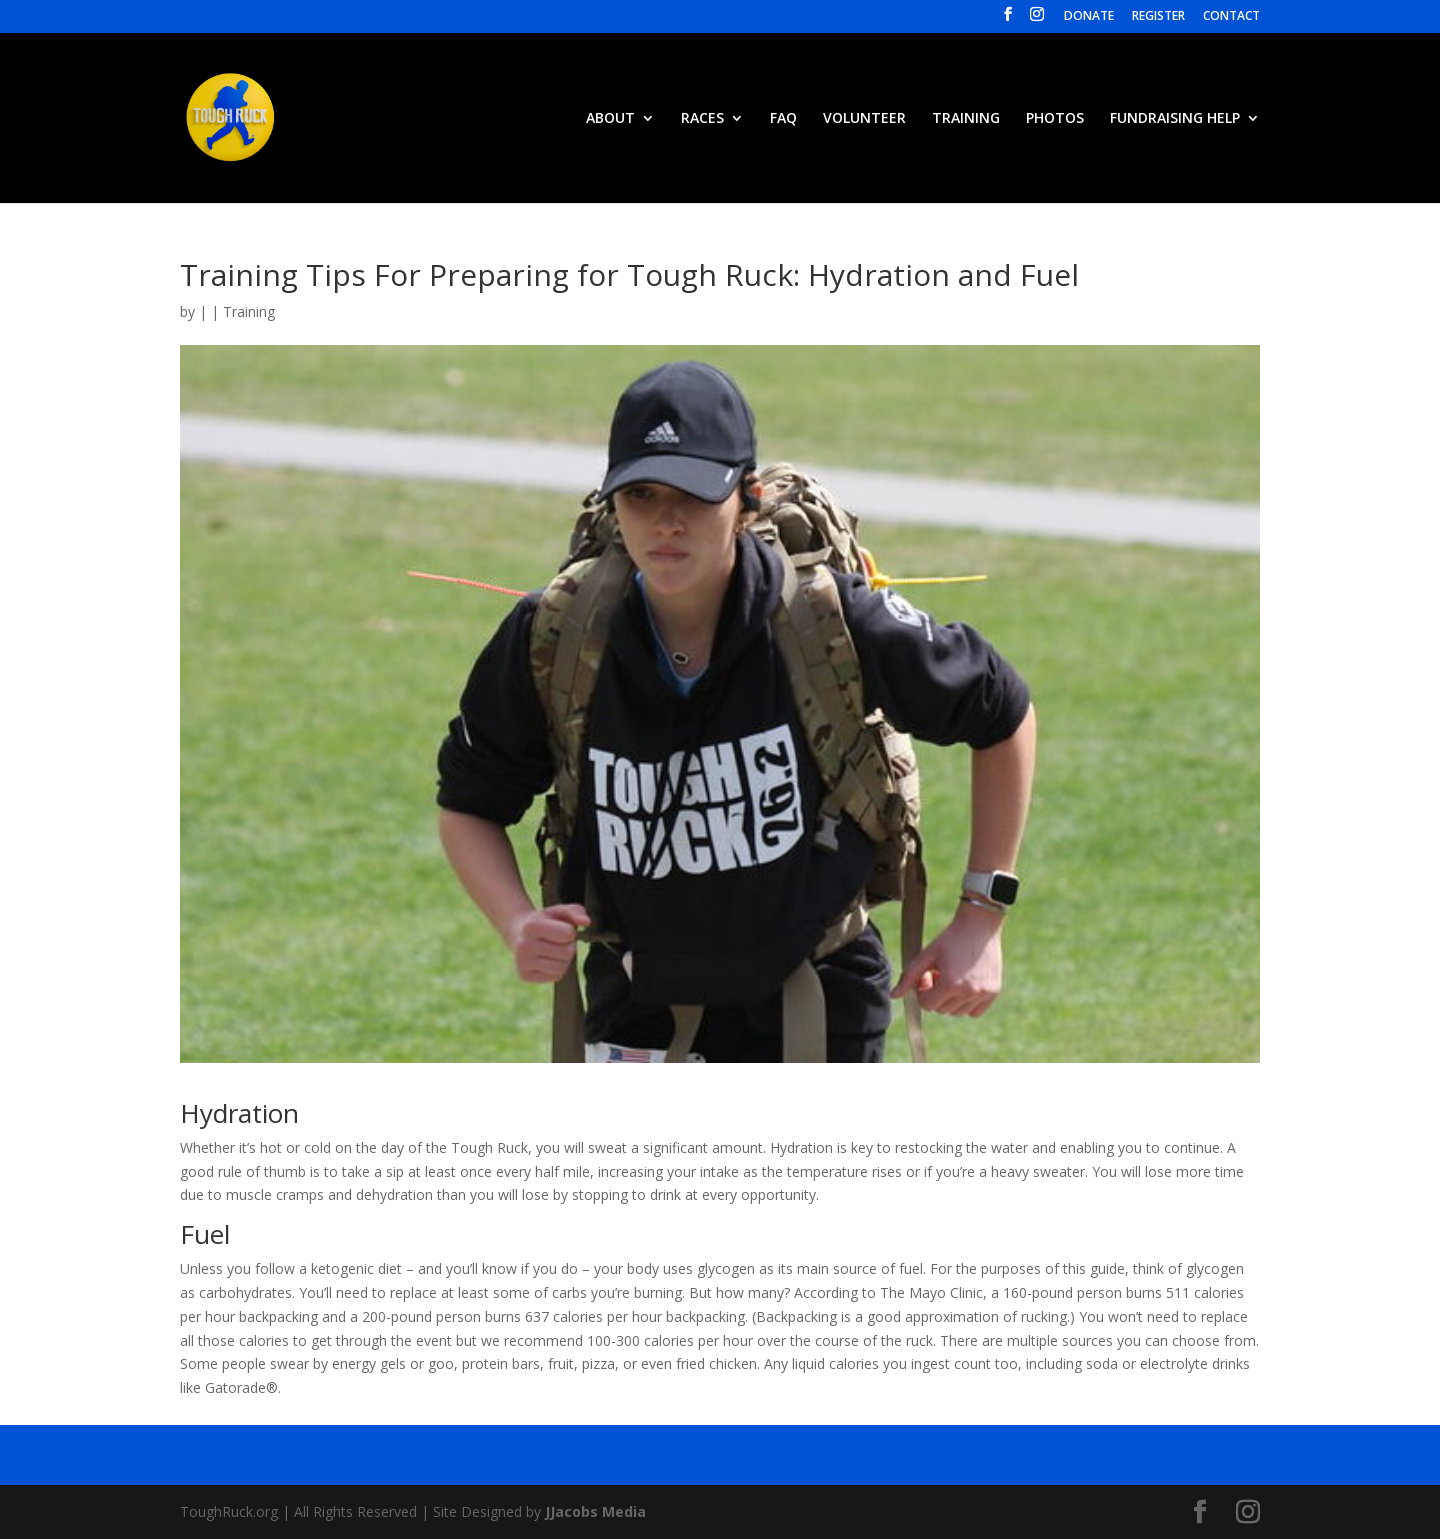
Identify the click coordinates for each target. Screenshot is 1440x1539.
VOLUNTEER (864, 119)
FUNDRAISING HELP (1175, 119)
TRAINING (966, 119)
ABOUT (610, 119)
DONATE (1089, 17)
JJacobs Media (595, 1511)
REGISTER (1158, 17)
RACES (702, 119)
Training (249, 311)
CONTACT (1231, 17)
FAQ (783, 119)
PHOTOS (1055, 119)
